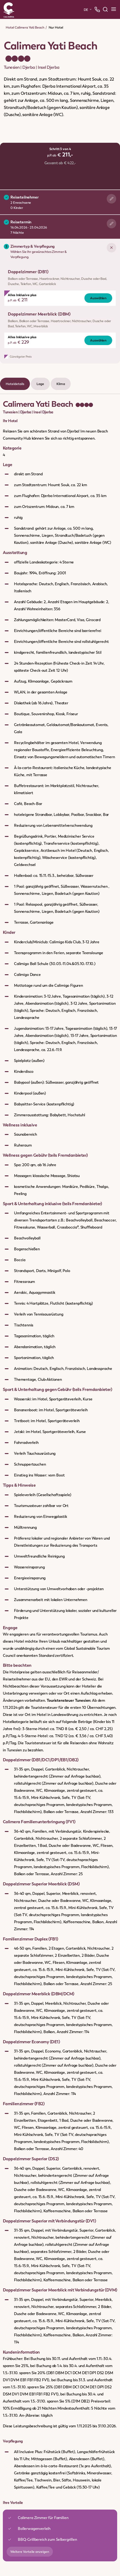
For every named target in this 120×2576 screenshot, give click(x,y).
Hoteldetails (15, 384)
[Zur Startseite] (9, 9)
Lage (40, 384)
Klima (60, 384)
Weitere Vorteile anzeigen (29, 2552)
